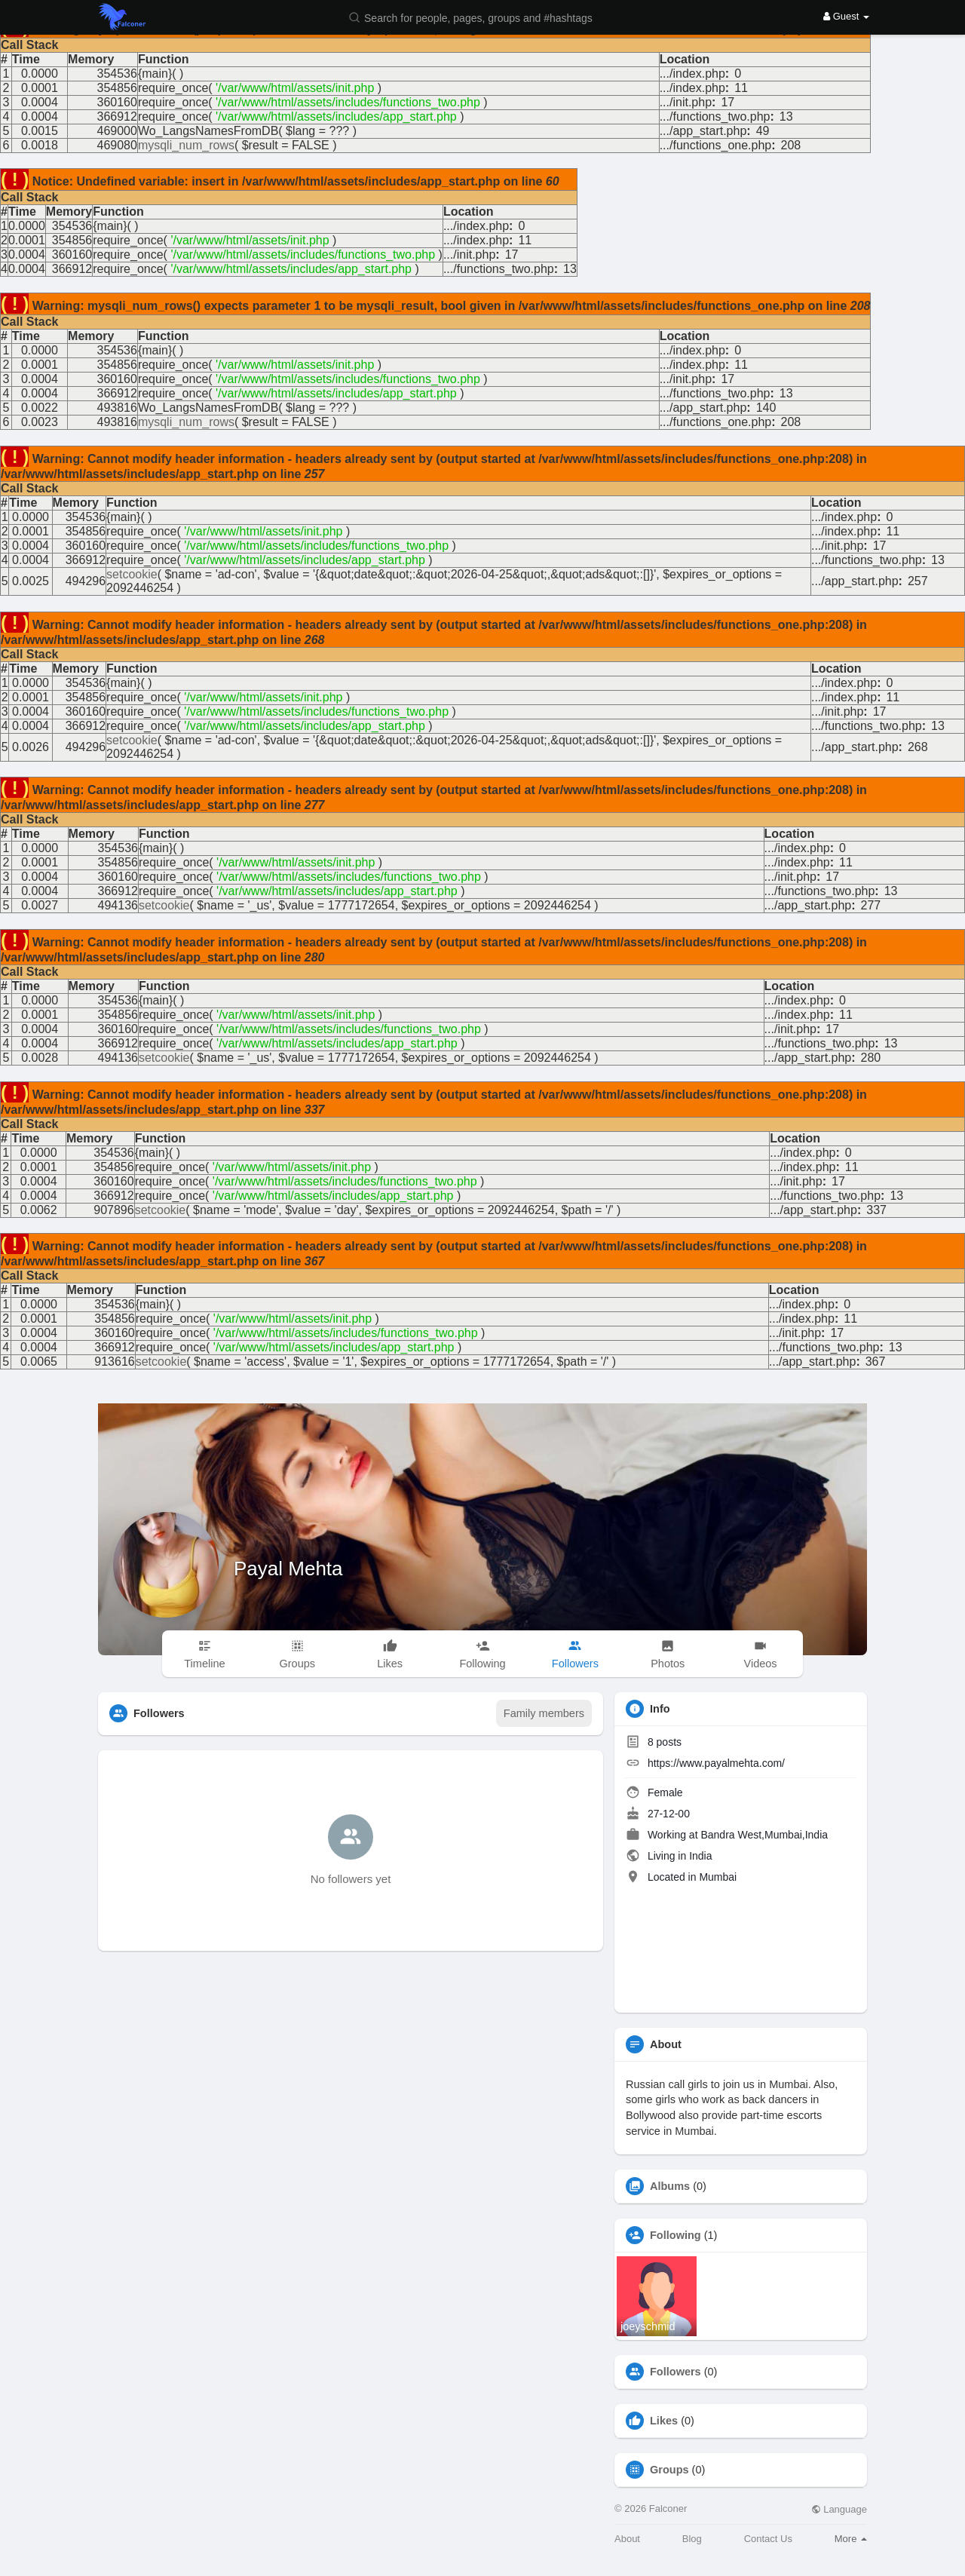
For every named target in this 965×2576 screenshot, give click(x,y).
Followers (675, 2372)
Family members (544, 1713)
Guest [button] (846, 16)
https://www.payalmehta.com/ (716, 1763)
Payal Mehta (288, 1568)
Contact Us (768, 2539)
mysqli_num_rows (186, 145)
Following (675, 2235)
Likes (664, 2421)
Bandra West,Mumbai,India (764, 1835)
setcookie (132, 574)
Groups (669, 2470)
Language (839, 2509)
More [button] (851, 2538)
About (627, 2539)
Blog (692, 2539)
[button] (480, 17)
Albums (670, 2186)
